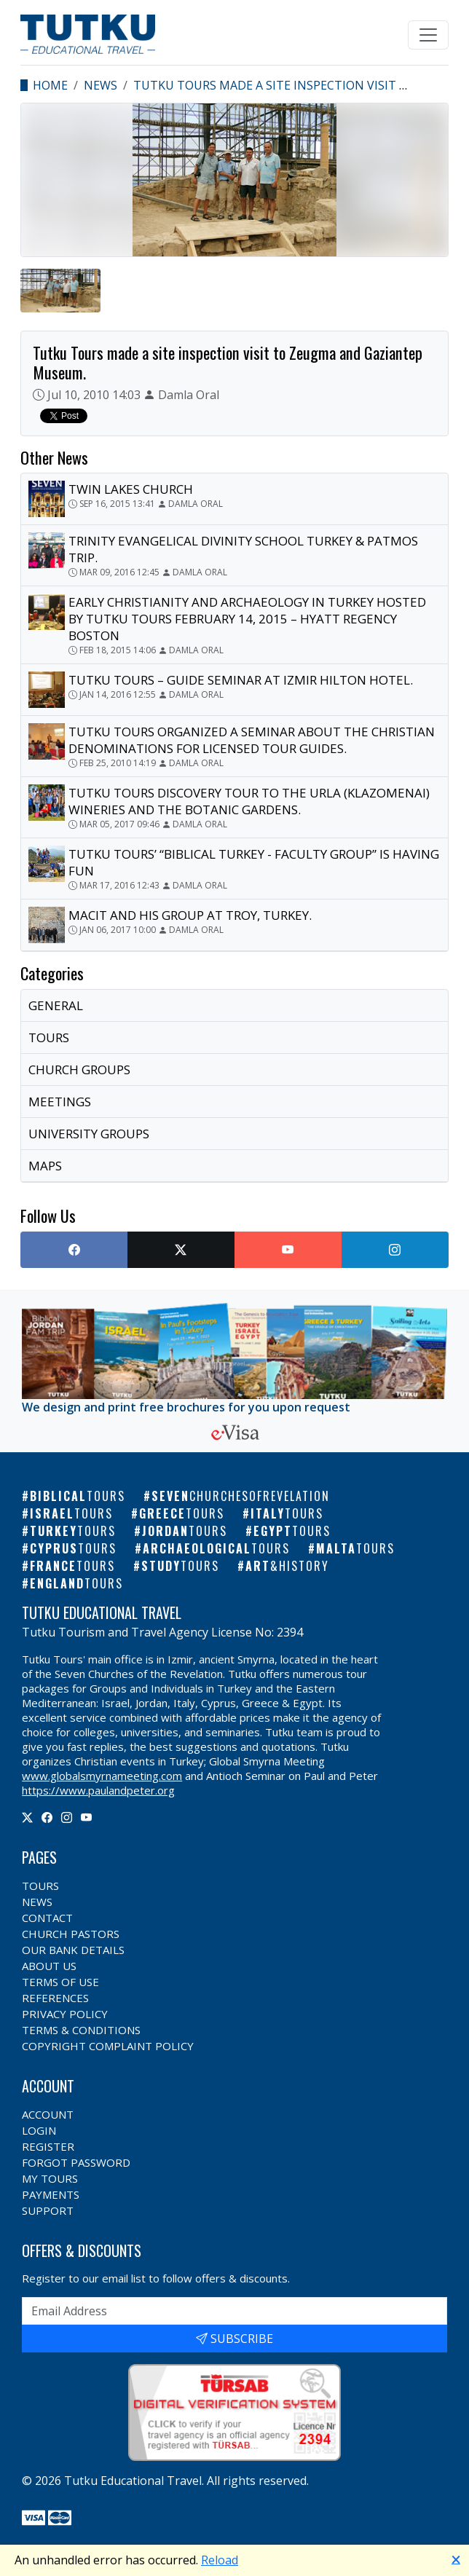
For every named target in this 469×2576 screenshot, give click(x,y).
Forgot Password (76, 2162)
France (72, 1566)
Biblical (77, 1496)
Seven (240, 1496)
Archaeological (216, 1548)
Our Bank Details (73, 1949)
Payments (50, 2194)
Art (287, 1566)
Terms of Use (60, 1981)
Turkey (73, 1531)
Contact (47, 1917)
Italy (287, 1513)
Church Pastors (70, 1933)
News (100, 85)
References (55, 1997)
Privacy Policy (65, 2013)
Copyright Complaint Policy (108, 2046)
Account (48, 2114)
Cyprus (73, 1548)
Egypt (292, 1531)
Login (39, 2130)
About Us (49, 1965)
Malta (355, 1548)
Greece (181, 1513)
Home (50, 85)
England (76, 1583)
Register (48, 2146)
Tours (40, 1885)
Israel (71, 1513)
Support (48, 2210)
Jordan (184, 1531)
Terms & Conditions (81, 2029)
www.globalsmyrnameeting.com (102, 1775)
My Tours (50, 2178)
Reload (219, 2560)
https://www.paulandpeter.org (98, 1790)
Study (180, 1566)
